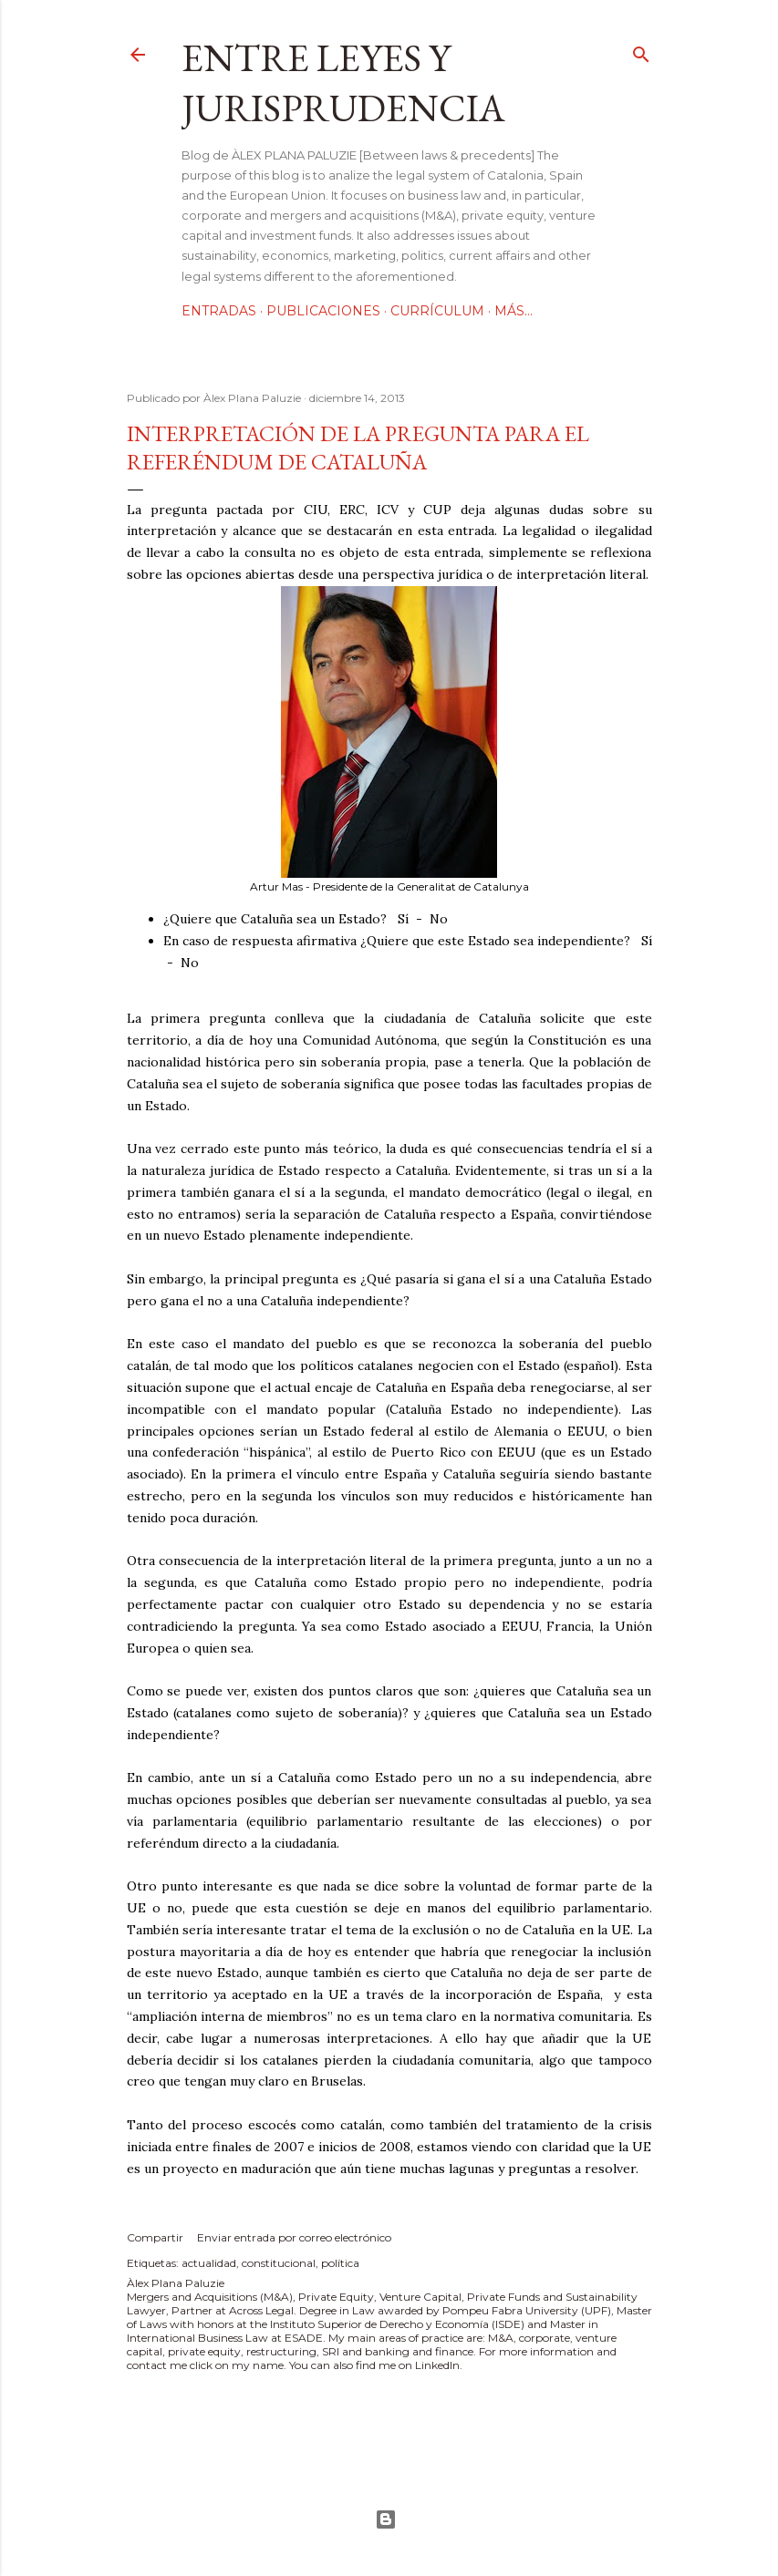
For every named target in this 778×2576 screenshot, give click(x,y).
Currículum (437, 311)
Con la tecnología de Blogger (386, 2519)
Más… (513, 311)
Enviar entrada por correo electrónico (294, 2237)
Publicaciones (323, 311)
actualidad (209, 2263)
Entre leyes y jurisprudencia (343, 83)
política (340, 2263)
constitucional (279, 2263)
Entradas (219, 311)
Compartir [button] (155, 2237)
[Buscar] (641, 50)
